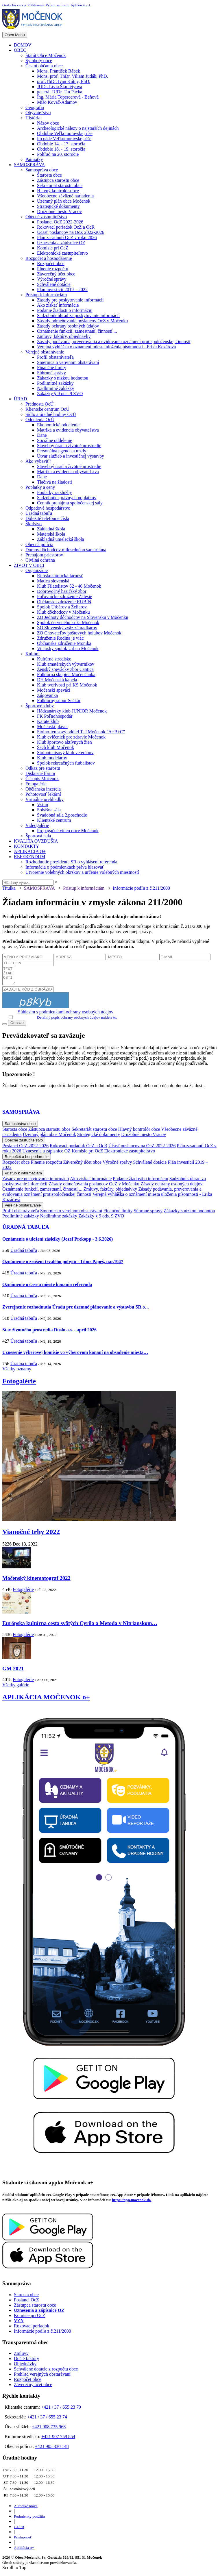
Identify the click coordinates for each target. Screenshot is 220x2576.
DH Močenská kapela (57, 679)
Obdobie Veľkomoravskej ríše (65, 133)
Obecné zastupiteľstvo (46, 216)
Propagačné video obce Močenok (68, 830)
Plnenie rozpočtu (52, 268)
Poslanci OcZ (26, 2303)
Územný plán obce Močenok (63, 201)
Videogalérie (37, 825)
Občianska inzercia (43, 789)
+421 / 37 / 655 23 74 (47, 2420)
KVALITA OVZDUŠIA (36, 841)
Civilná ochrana (40, 560)
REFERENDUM (29, 856)
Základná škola (51, 528)
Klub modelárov (52, 757)
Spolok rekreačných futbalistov (66, 762)
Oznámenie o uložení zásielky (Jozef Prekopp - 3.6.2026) (57, 1242)
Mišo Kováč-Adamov (57, 102)
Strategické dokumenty (58, 206)
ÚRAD (20, 398)
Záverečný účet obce (56, 273)
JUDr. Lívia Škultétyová (59, 86)
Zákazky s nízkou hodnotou (62, 377)
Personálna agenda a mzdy (61, 450)
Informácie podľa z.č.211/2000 (141, 888)
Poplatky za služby (54, 492)
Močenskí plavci (52, 726)
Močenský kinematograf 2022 (36, 1581)
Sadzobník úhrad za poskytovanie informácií (78, 315)
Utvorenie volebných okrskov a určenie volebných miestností (82, 872)
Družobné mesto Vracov (59, 211)
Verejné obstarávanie (44, 351)
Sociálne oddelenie (54, 440)
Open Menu (15, 35)
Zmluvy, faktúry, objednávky (63, 336)
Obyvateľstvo (38, 112)
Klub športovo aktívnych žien (64, 742)
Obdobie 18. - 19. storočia (61, 149)
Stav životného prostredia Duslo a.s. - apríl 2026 (49, 1333)
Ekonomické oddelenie (58, 424)
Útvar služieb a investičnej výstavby (70, 456)
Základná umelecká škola (60, 539)
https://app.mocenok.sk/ (131, 2203)
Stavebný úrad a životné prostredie (69, 445)
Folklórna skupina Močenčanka (66, 674)
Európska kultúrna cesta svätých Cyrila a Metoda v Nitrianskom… (79, 1627)
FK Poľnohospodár (55, 716)
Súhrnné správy (51, 372)
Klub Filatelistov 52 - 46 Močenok (69, 586)
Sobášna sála (49, 809)
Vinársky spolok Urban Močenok (68, 648)
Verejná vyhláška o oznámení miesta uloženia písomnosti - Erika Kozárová (106, 346)
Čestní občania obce (44, 65)
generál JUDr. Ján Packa (59, 91)
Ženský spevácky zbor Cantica (65, 669)
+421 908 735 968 (49, 2430)
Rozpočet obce (50, 263)
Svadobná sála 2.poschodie (62, 815)
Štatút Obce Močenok (45, 55)
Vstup (42, 804)
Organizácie (36, 570)
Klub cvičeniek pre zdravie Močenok (71, 736)
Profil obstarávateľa (55, 357)
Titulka (9, 888)
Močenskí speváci (53, 690)
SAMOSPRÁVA (29, 164)
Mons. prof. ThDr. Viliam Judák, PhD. (72, 76)
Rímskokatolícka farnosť (60, 575)
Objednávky (25, 2367)
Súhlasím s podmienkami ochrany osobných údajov (65, 1015)
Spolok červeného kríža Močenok (68, 622)
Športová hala (38, 835)
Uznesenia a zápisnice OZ (61, 242)
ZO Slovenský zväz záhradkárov (67, 627)
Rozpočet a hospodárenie (48, 258)
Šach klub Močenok (55, 747)
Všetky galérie (15, 1688)
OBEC (20, 50)
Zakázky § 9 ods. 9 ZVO (60, 393)
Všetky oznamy (16, 1372)
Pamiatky (34, 159)
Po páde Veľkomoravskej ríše (64, 138)
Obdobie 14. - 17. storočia (61, 143)
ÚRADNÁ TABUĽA (25, 1230)
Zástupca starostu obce (58, 180)
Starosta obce (49, 175)
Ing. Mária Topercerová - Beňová (68, 97)
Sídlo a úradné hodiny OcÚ (50, 414)
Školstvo (33, 523)
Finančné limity (51, 367)
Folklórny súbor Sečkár (58, 700)
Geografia (34, 107)
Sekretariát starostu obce (59, 185)
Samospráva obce (41, 169)
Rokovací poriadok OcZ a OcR (66, 227)
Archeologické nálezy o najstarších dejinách (78, 128)
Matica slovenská (53, 580)
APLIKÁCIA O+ (30, 851)
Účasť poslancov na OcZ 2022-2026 (70, 232)
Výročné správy (51, 279)
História (32, 117)
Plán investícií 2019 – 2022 (62, 289)
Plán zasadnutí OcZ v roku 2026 (67, 237)
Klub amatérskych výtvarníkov (65, 664)
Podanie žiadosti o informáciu (65, 310)
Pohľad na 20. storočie (58, 154)
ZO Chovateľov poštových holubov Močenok (79, 632)
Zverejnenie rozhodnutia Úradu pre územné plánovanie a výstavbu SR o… (75, 1310)
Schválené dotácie (54, 284)
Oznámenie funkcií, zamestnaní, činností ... (77, 331)
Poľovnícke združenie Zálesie (64, 596)
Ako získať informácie (58, 305)
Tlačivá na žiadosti (54, 482)
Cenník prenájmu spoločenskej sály (70, 502)
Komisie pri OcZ (52, 247)
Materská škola (51, 534)
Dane (42, 435)
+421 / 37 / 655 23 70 (61, 2410)
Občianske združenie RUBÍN (64, 601)
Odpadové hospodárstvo (47, 508)
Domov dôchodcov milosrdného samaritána (65, 549)
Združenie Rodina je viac (60, 638)
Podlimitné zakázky (55, 383)
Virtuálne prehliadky (44, 799)
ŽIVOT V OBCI (29, 565)
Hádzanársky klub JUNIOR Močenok (72, 710)
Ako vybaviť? (38, 461)
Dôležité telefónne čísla (47, 518)
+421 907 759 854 (58, 2440)
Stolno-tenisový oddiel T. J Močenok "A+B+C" (81, 731)
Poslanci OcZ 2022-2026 (60, 221)
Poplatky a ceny (40, 487)
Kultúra (32, 653)
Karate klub (48, 721)
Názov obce (48, 123)
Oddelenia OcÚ (39, 419)
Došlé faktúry (26, 2362)
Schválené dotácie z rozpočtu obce (46, 2372)
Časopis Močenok (42, 778)
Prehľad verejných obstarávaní (42, 2377)
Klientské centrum (54, 820)
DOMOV (22, 44)
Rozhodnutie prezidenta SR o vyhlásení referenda (71, 861)
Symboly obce (38, 60)
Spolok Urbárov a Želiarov (62, 606)
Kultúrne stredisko (54, 658)
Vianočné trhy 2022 (31, 1535)
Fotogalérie (36, 783)
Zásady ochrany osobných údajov (68, 325)
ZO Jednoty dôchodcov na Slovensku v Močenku (82, 617)
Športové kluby (39, 705)
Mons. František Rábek (58, 71)
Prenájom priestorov (44, 554)
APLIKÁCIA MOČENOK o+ (46, 1700)
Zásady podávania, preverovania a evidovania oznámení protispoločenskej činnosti (113, 341)
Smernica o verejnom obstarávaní (68, 362)
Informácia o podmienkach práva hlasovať (64, 867)
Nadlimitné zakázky (55, 388)
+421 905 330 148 (52, 2449)
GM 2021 (13, 1672)
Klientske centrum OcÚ (47, 409)
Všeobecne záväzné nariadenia (65, 195)
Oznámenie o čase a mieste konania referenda (47, 1287)
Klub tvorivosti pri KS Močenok (67, 684)
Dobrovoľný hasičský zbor (61, 591)
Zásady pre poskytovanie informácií (70, 299)
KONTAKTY (26, 846)
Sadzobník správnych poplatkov (66, 497)
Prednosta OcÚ (39, 403)
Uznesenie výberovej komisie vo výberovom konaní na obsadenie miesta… (75, 1355)
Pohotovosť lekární (43, 794)
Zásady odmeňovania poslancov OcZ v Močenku (82, 320)
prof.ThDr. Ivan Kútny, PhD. (63, 81)
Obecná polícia (39, 544)
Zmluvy (21, 2356)
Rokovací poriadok (31, 2329)
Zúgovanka (47, 695)
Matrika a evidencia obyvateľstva (68, 430)
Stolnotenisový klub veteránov (65, 752)
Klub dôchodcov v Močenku (63, 612)
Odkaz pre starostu (42, 768)
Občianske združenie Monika (64, 643)
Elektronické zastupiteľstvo (62, 253)
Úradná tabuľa (38, 513)
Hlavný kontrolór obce (58, 190)
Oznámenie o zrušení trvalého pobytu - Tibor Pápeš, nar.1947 (62, 1265)
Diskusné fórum (40, 773)
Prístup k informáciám (46, 294)
